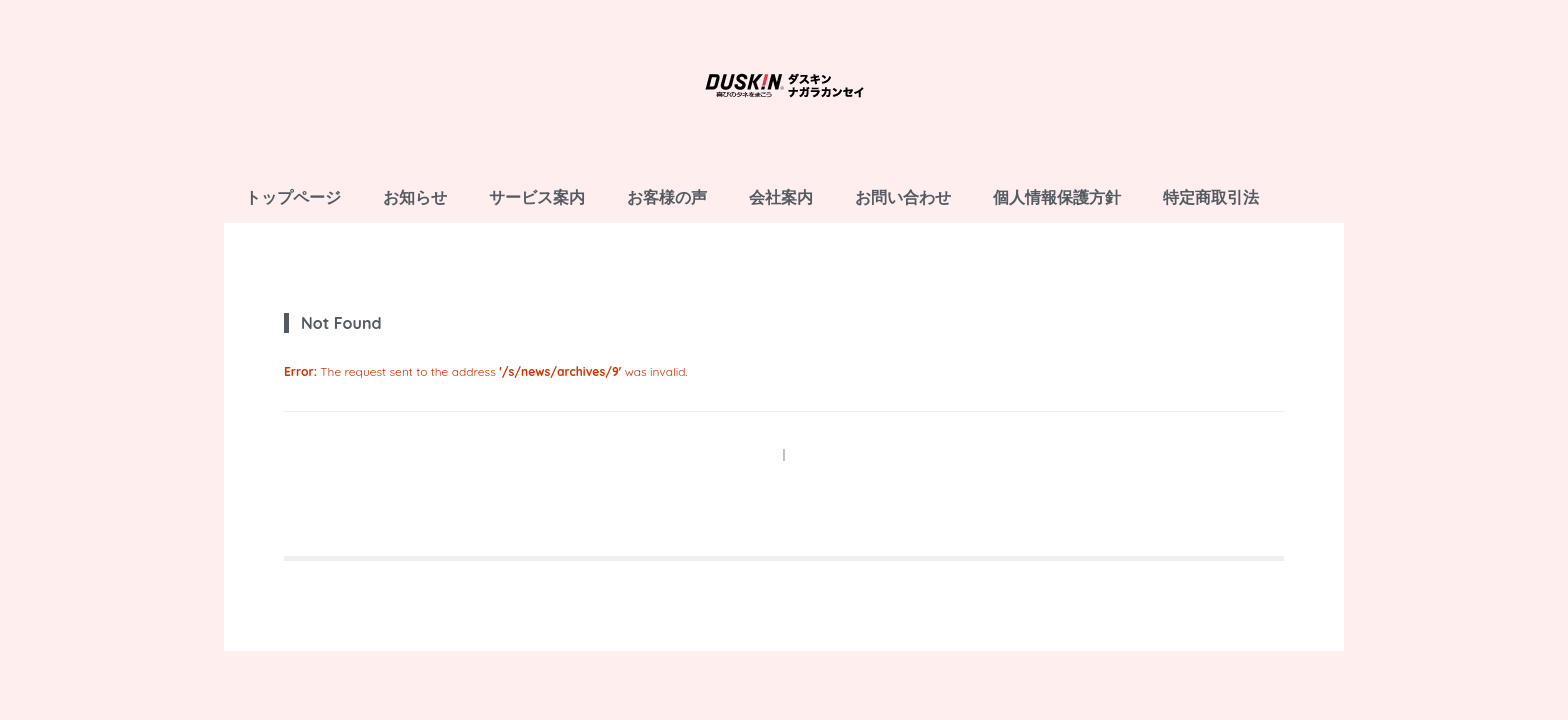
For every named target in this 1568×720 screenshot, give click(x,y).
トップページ (293, 197)
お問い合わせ (903, 197)
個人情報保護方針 (1057, 197)
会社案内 (781, 197)
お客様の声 (667, 197)
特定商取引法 (1211, 197)
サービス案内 (537, 197)
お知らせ (415, 197)
